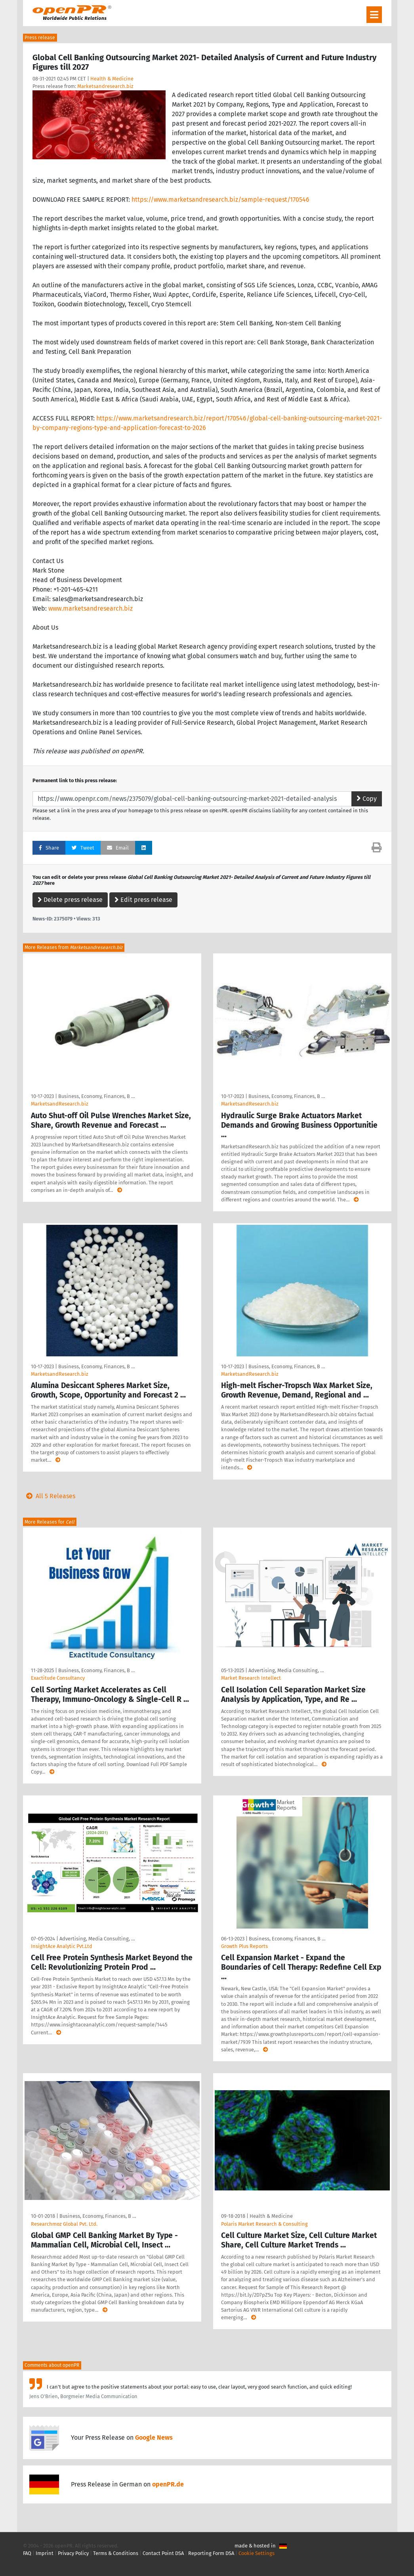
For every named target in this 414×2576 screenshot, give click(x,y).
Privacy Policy (73, 2553)
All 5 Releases (49, 1496)
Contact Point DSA (163, 2553)
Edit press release (143, 899)
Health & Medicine (112, 79)
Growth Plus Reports (244, 1946)
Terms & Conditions (115, 2553)
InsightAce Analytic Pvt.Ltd (61, 1946)
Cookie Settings (256, 2553)
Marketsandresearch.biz (105, 86)
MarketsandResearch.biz (59, 1104)
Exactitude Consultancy (58, 1678)
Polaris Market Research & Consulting (264, 2224)
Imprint (44, 2553)
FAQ (27, 2553)
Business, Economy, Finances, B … (96, 1096)
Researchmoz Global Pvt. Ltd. (64, 2224)
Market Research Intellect (251, 1678)
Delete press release (70, 899)
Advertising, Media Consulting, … (286, 1670)
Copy (367, 798)
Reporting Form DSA (211, 2553)
